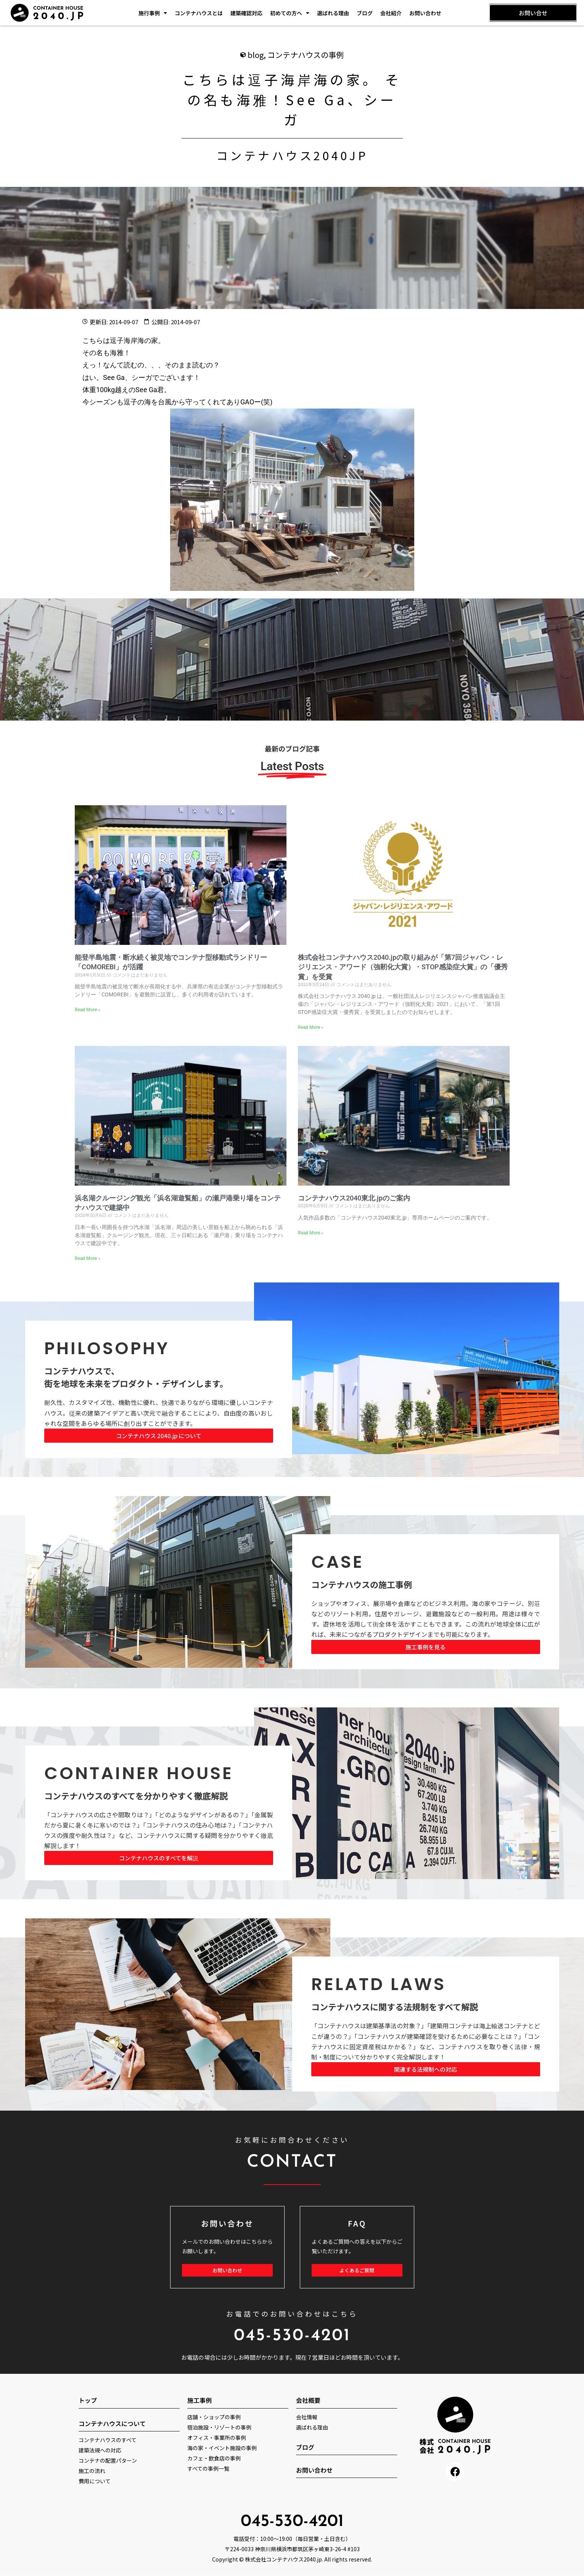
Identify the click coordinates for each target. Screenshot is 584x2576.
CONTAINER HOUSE (138, 1774)
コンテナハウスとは (199, 13)
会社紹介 (391, 13)
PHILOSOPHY (107, 1349)
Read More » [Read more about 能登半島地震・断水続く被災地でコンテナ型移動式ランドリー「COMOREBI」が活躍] (87, 1010)
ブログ (365, 13)
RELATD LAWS (378, 1985)
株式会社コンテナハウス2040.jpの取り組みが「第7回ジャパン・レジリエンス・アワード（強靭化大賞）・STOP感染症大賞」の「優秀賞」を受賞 (403, 967)
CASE (337, 1562)
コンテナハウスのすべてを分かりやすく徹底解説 (136, 1796)
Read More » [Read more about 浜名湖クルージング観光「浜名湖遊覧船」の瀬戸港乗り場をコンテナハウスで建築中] (87, 1258)
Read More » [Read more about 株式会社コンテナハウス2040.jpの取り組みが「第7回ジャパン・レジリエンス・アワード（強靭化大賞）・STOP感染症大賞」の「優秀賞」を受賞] (310, 1027)
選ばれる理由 (333, 13)
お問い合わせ (425, 13)
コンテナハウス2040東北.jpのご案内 (354, 1198)
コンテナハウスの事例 (305, 55)
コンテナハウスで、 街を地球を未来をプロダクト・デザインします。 (136, 1377)
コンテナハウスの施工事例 (361, 1584)
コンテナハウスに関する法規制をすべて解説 (394, 2007)
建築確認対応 (246, 13)
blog (256, 55)
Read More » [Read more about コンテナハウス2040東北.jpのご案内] (310, 1233)
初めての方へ (289, 12)
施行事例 (152, 12)
